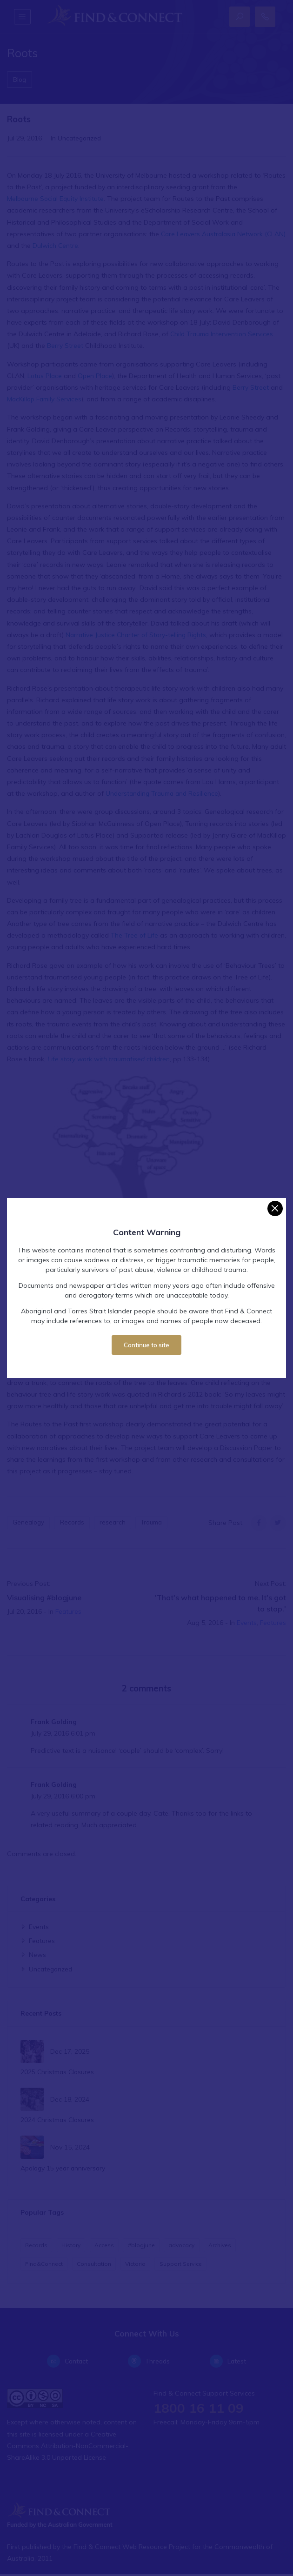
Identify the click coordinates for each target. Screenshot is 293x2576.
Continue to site (146, 1345)
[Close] (275, 1208)
